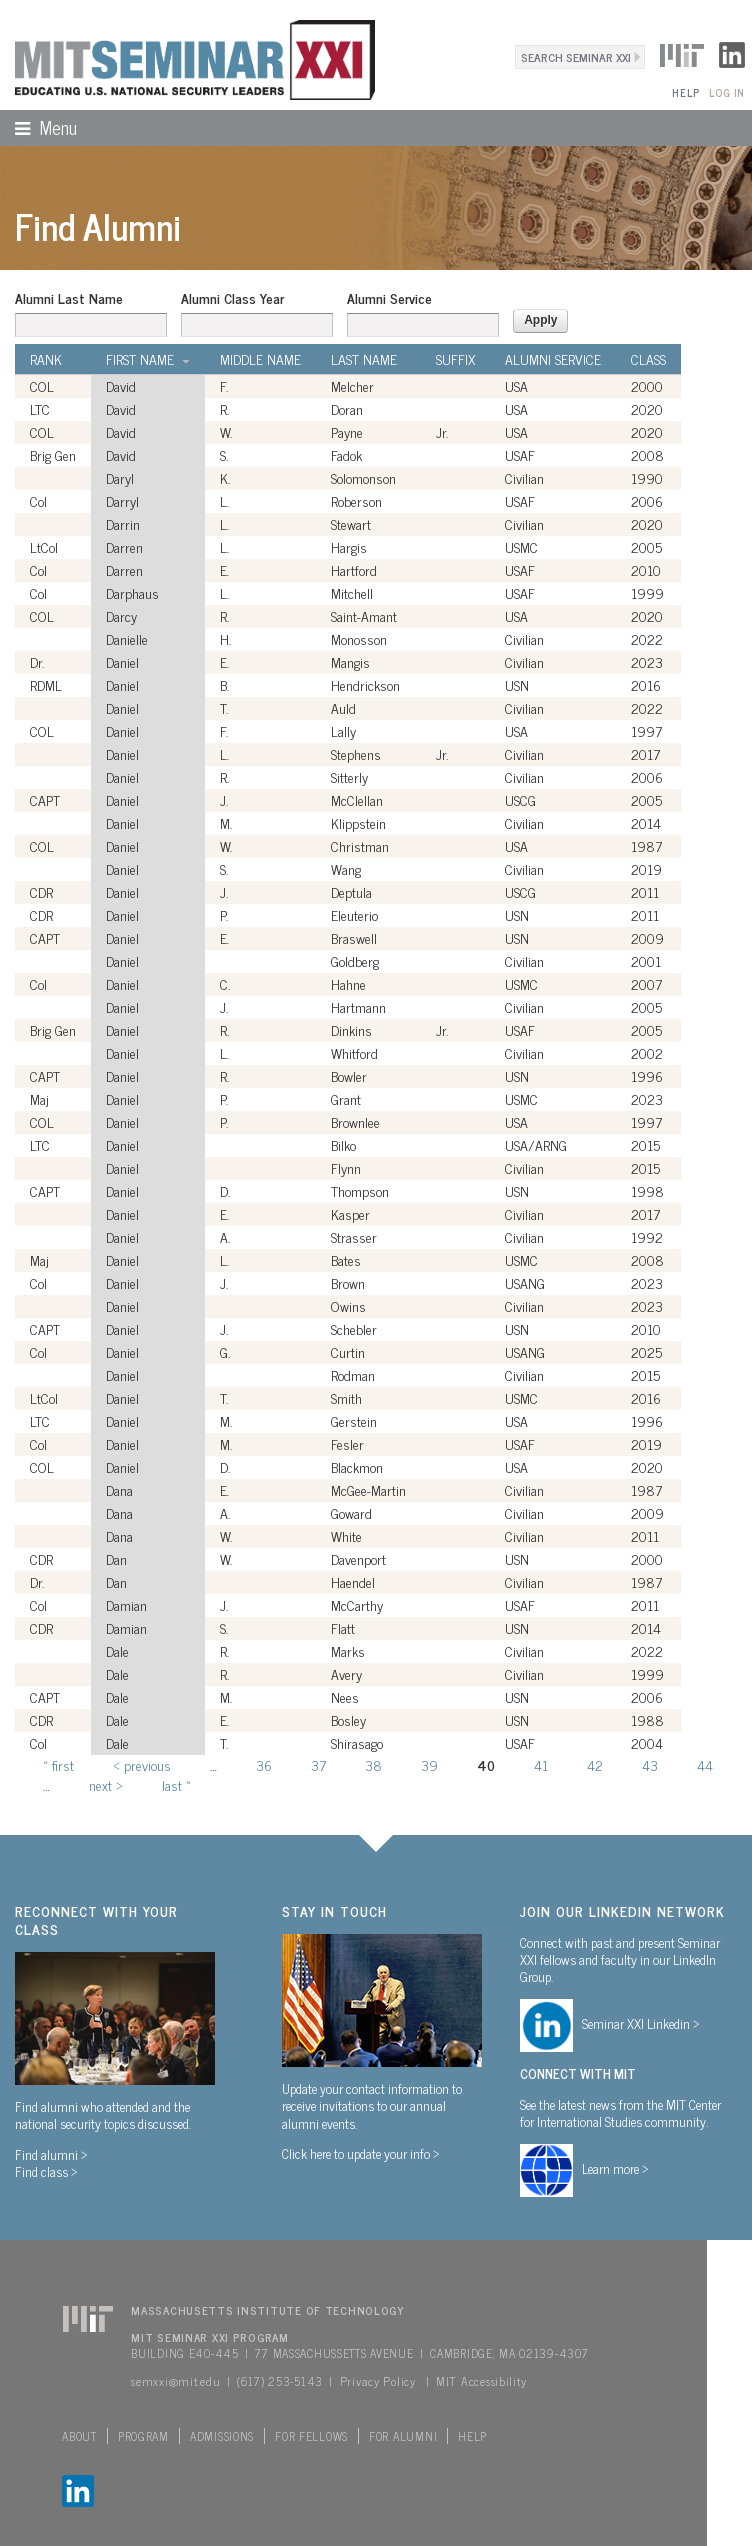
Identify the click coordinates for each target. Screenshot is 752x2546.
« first (58, 1764)
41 (541, 1764)
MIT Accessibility (481, 2381)
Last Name (364, 359)
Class (648, 359)
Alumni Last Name (69, 298)
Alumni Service (389, 298)
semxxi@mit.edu (175, 2381)
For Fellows (311, 2436)
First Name (148, 359)
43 (650, 1764)
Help (685, 92)
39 (429, 1764)
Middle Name (260, 359)
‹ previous (142, 1764)
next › (106, 1784)
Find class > (46, 2171)
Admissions (222, 2436)
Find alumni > (51, 2154)
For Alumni (403, 2436)
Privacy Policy (378, 2381)
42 (595, 1764)
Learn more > (615, 2168)
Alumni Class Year (232, 298)
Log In (726, 92)
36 (264, 1764)
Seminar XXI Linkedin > (641, 2023)
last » (176, 1784)
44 (705, 1764)
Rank (46, 359)
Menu (38, 127)
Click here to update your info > (361, 2153)
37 (318, 1764)
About (79, 2436)
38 (373, 1764)
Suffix (455, 359)
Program (143, 2436)
